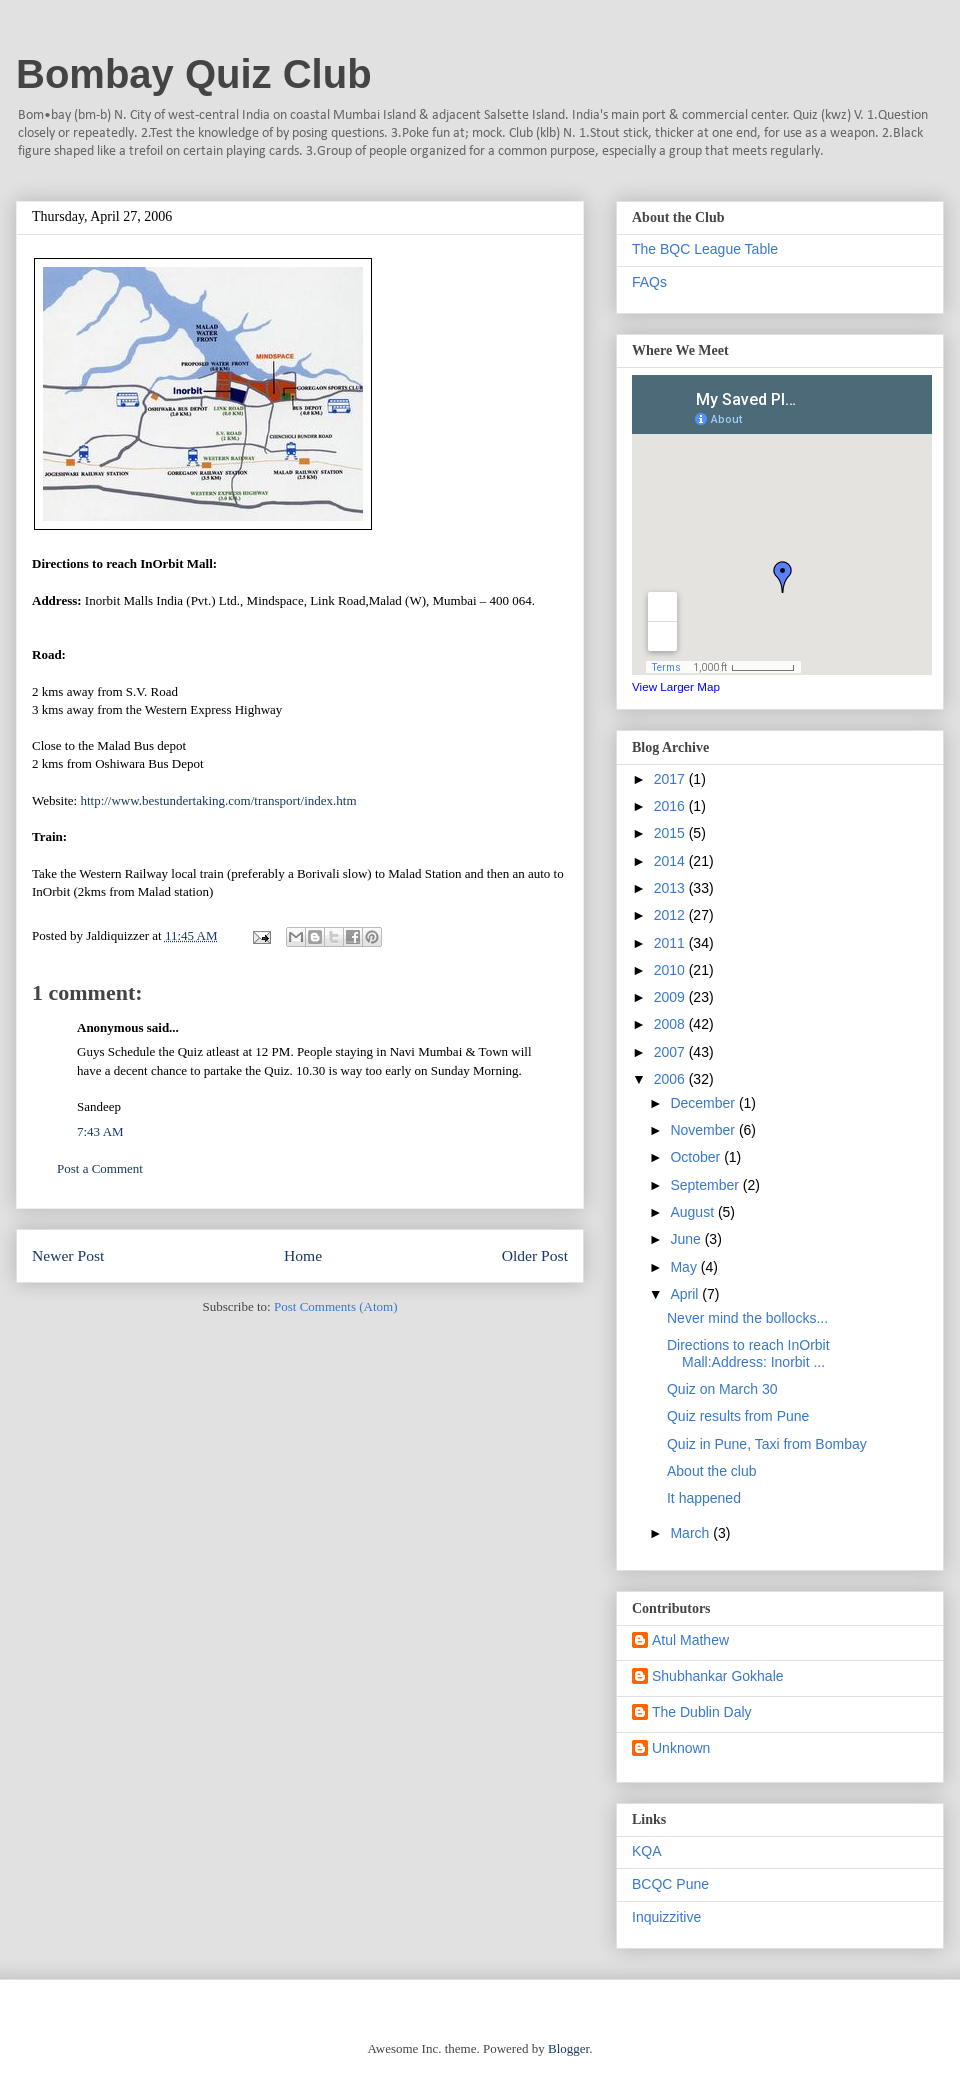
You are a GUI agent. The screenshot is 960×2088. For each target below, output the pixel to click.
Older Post (535, 1255)
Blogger (568, 2048)
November (704, 1130)
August (693, 1212)
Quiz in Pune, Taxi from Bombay (767, 1444)
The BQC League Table (705, 249)
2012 (671, 915)
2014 (671, 861)
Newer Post (68, 1255)
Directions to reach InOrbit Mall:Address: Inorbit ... (748, 1353)
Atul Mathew (690, 1640)
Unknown (681, 1748)
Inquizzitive (666, 1917)
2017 (671, 779)
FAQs (649, 282)
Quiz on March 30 (722, 1389)
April (686, 1294)
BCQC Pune (670, 1884)
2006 (671, 1079)
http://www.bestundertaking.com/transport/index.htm (218, 800)
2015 (671, 833)
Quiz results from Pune (738, 1416)
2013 (671, 888)
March (691, 1533)
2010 (671, 970)
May (685, 1267)
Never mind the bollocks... (747, 1318)
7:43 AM (100, 1131)
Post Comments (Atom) (336, 1306)
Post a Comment (100, 1168)
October (697, 1157)
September (706, 1185)
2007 (671, 1052)
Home (303, 1255)
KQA (647, 1851)
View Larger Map (676, 686)
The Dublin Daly (702, 1712)
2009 (671, 997)
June (687, 1239)
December (704, 1103)
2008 (671, 1024)
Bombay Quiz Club (194, 74)
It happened (704, 1498)
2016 (671, 806)
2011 (671, 943)
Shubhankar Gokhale (718, 1676)
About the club (712, 1471)
